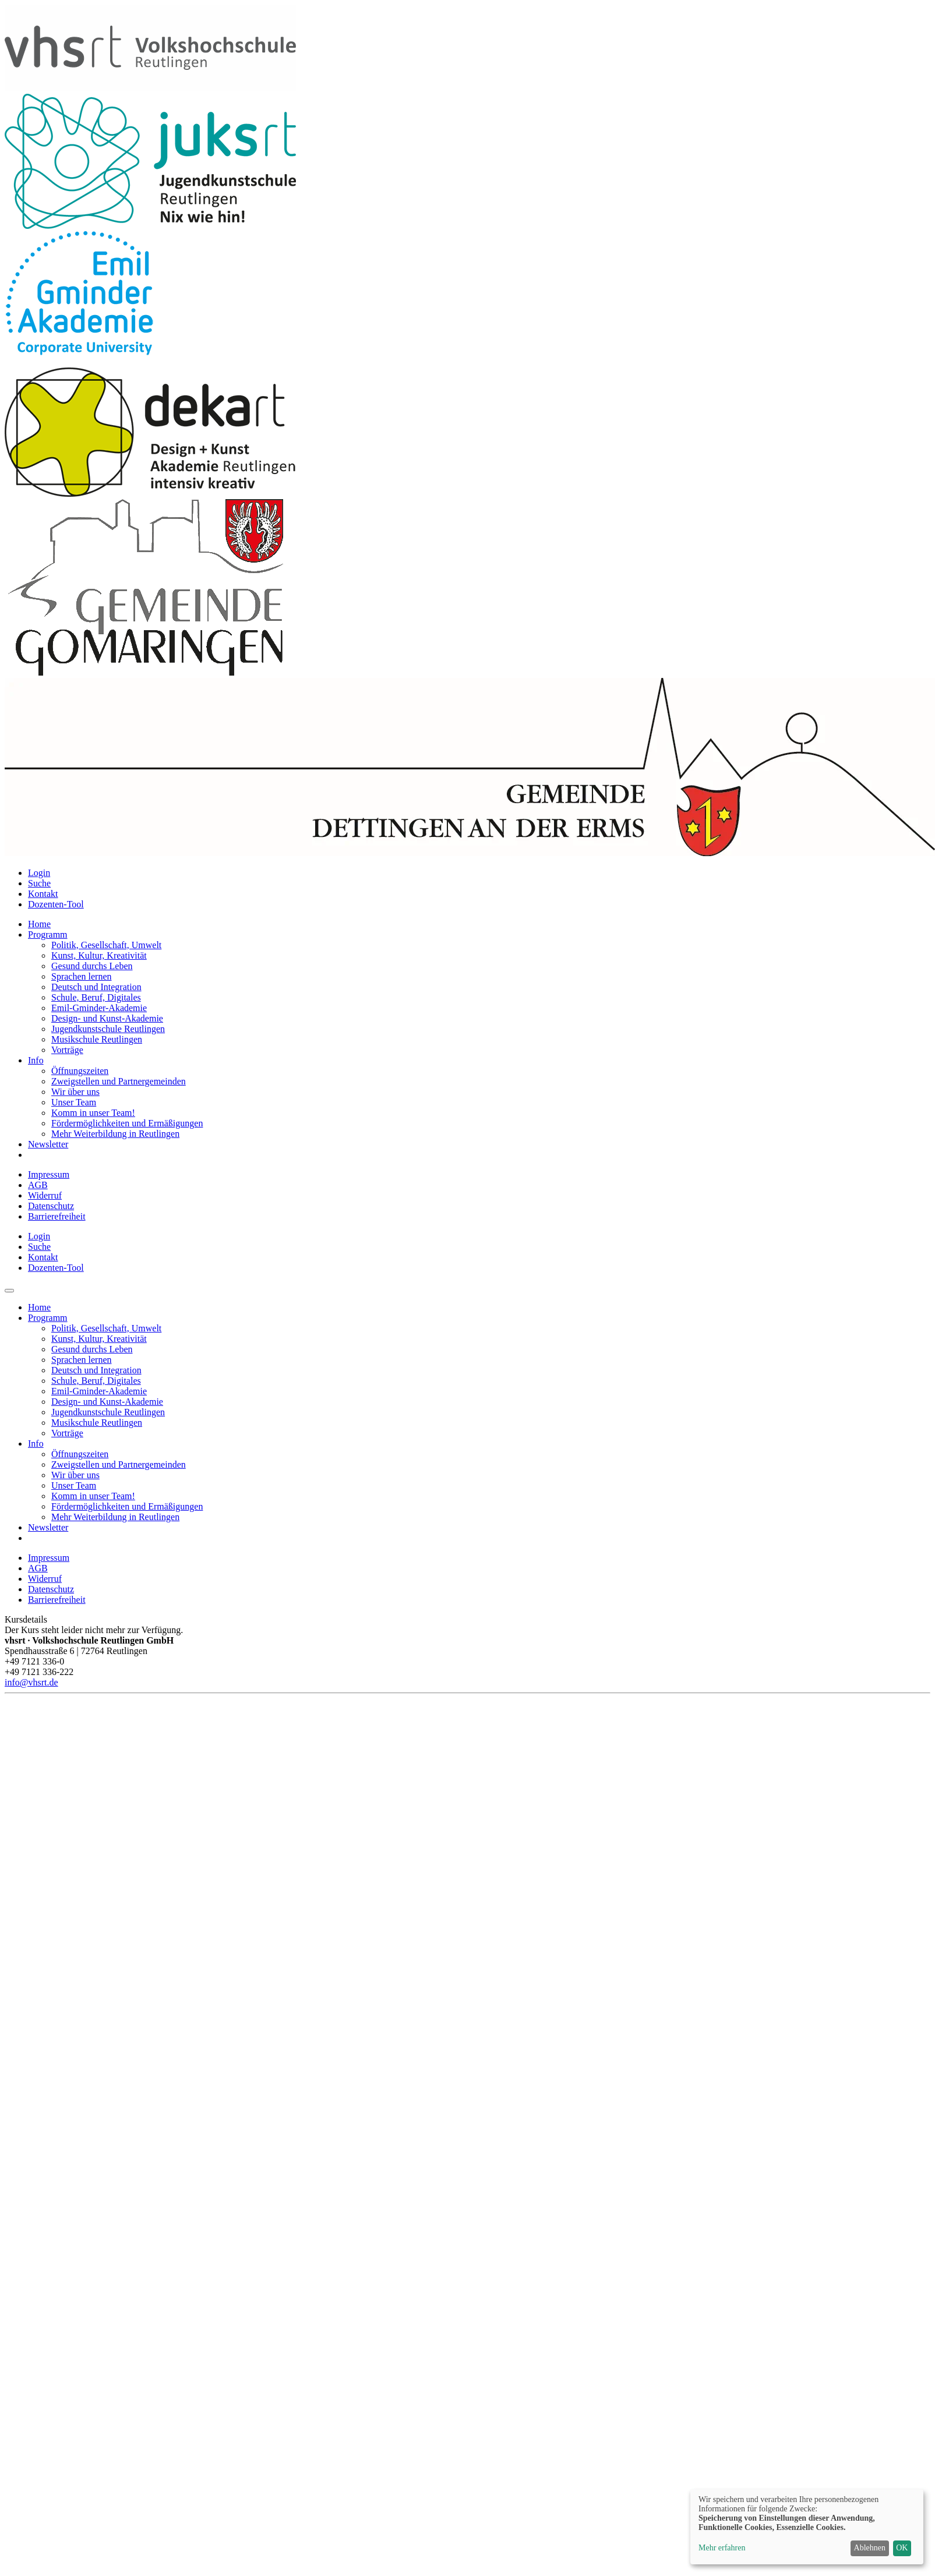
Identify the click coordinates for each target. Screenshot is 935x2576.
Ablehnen (869, 2547)
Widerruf (45, 1195)
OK (902, 2547)
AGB (38, 1185)
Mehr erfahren (721, 2547)
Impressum (48, 1174)
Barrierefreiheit (57, 1216)
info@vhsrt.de (31, 1682)
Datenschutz (51, 1206)
